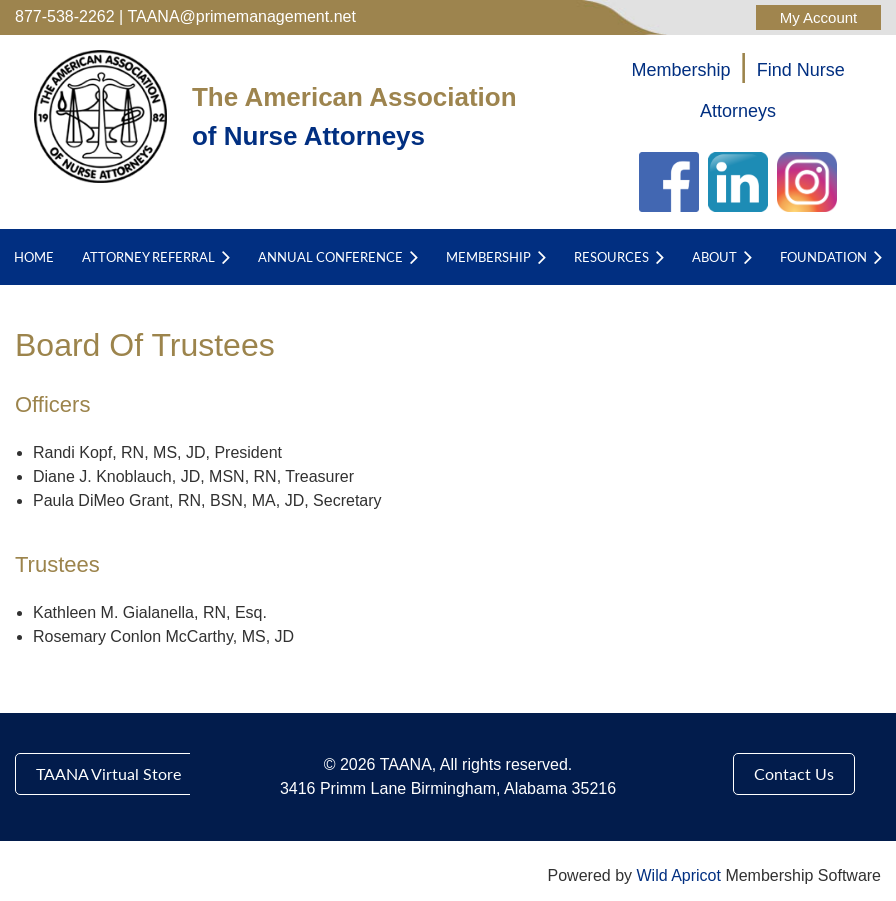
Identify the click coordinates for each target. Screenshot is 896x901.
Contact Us (794, 773)
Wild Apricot (678, 875)
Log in (818, 17)
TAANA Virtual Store (108, 773)
